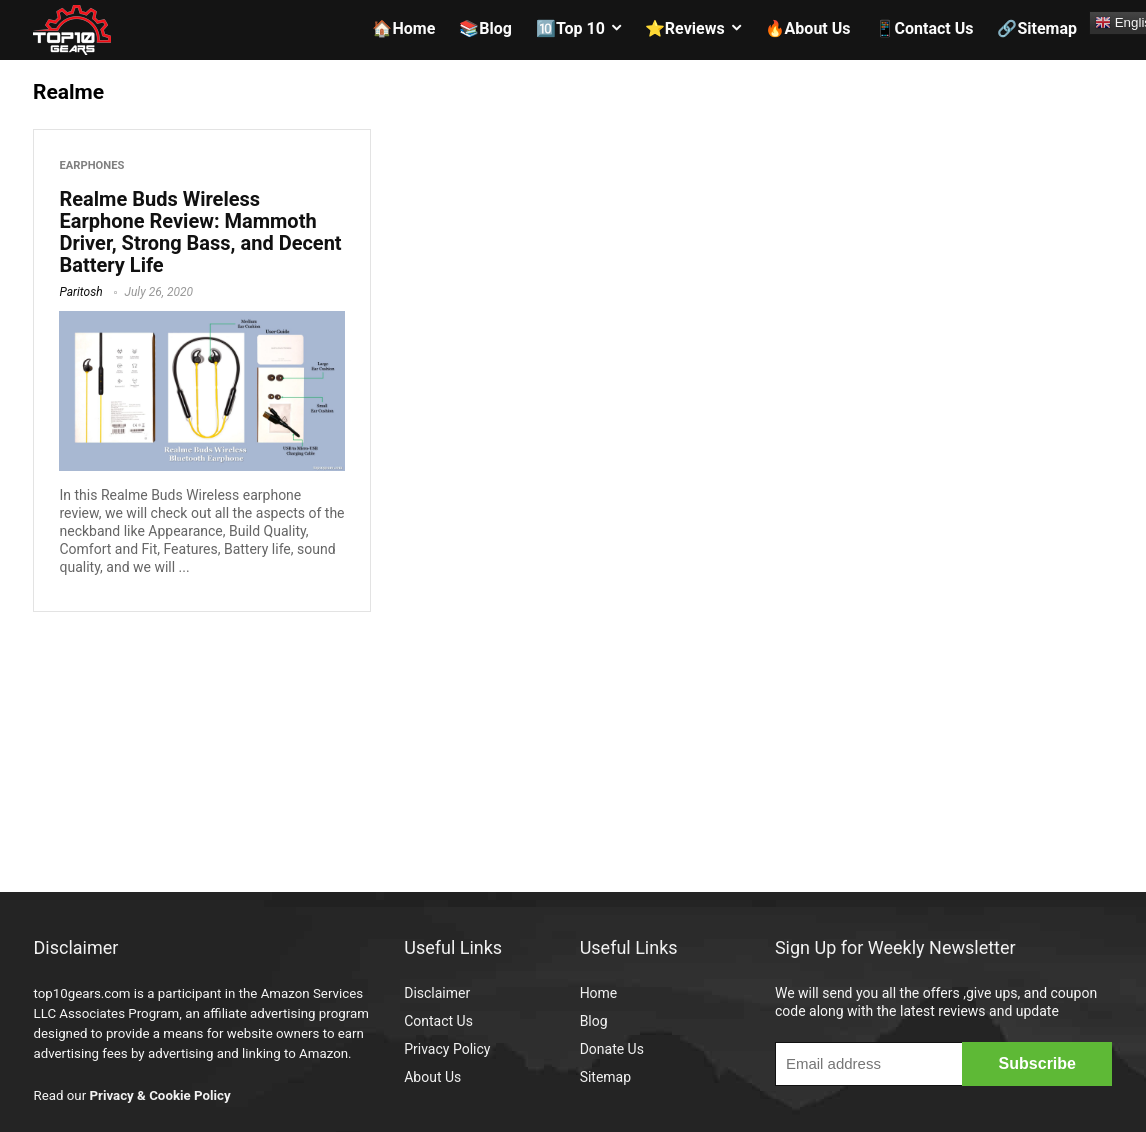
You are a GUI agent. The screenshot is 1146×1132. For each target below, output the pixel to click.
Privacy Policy (447, 1049)
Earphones (91, 165)
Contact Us (438, 1021)
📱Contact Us (924, 28)
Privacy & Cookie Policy (159, 1095)
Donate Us (612, 1049)
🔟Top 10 (570, 28)
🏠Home (403, 28)
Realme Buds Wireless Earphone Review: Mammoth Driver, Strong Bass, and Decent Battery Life (200, 232)
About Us (432, 1077)
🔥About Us (808, 28)
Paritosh (80, 292)
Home (599, 993)
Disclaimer (437, 993)
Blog (594, 1021)
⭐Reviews (685, 28)
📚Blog (485, 28)
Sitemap (605, 1077)
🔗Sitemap (1037, 28)
